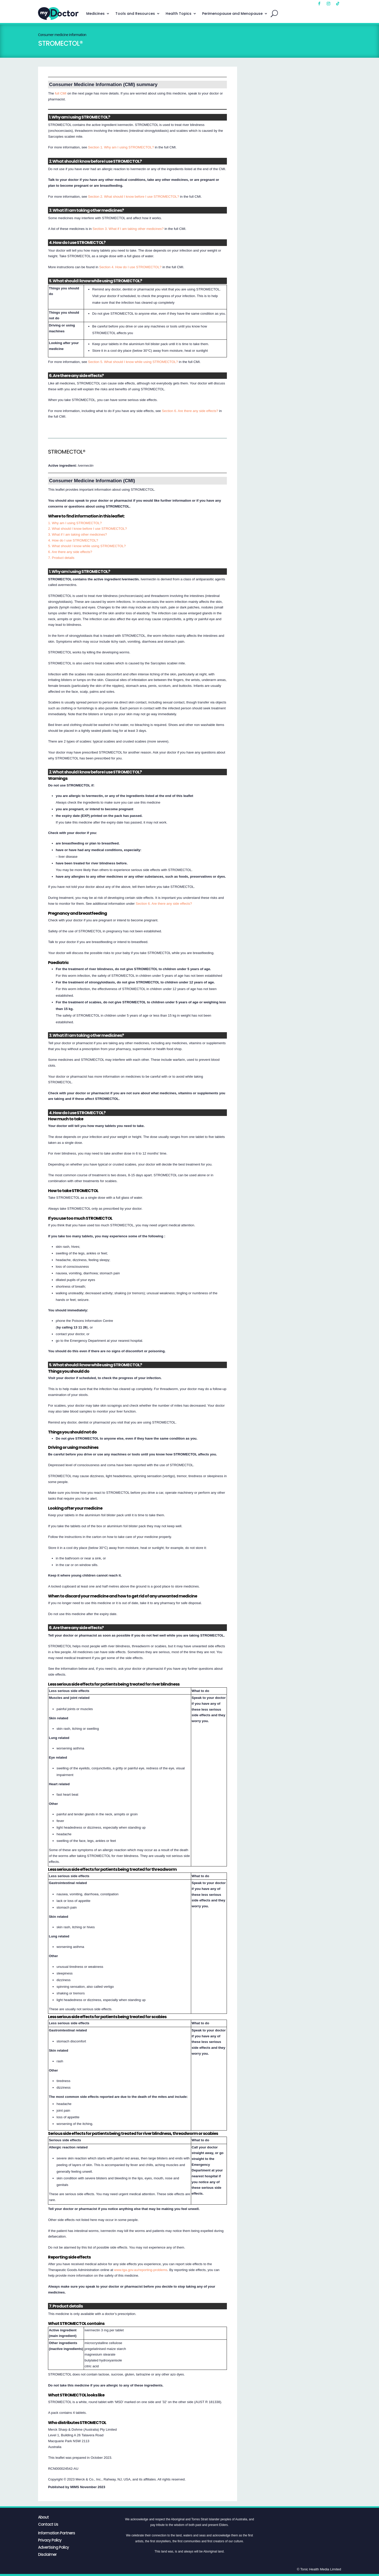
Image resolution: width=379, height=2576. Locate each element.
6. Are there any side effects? (70, 552)
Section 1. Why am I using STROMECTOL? (121, 147)
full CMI (60, 93)
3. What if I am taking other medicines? (77, 534)
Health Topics (178, 13)
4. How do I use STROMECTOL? (73, 540)
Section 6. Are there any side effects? (190, 411)
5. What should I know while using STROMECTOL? (87, 546)
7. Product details (61, 558)
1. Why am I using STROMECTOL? (75, 523)
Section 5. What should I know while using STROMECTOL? (133, 362)
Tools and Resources (135, 13)
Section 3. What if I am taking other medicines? (128, 229)
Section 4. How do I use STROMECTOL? (130, 267)
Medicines (95, 13)
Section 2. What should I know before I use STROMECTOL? (133, 196)
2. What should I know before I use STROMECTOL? (87, 529)
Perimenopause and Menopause (232, 13)
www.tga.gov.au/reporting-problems (140, 2270)
